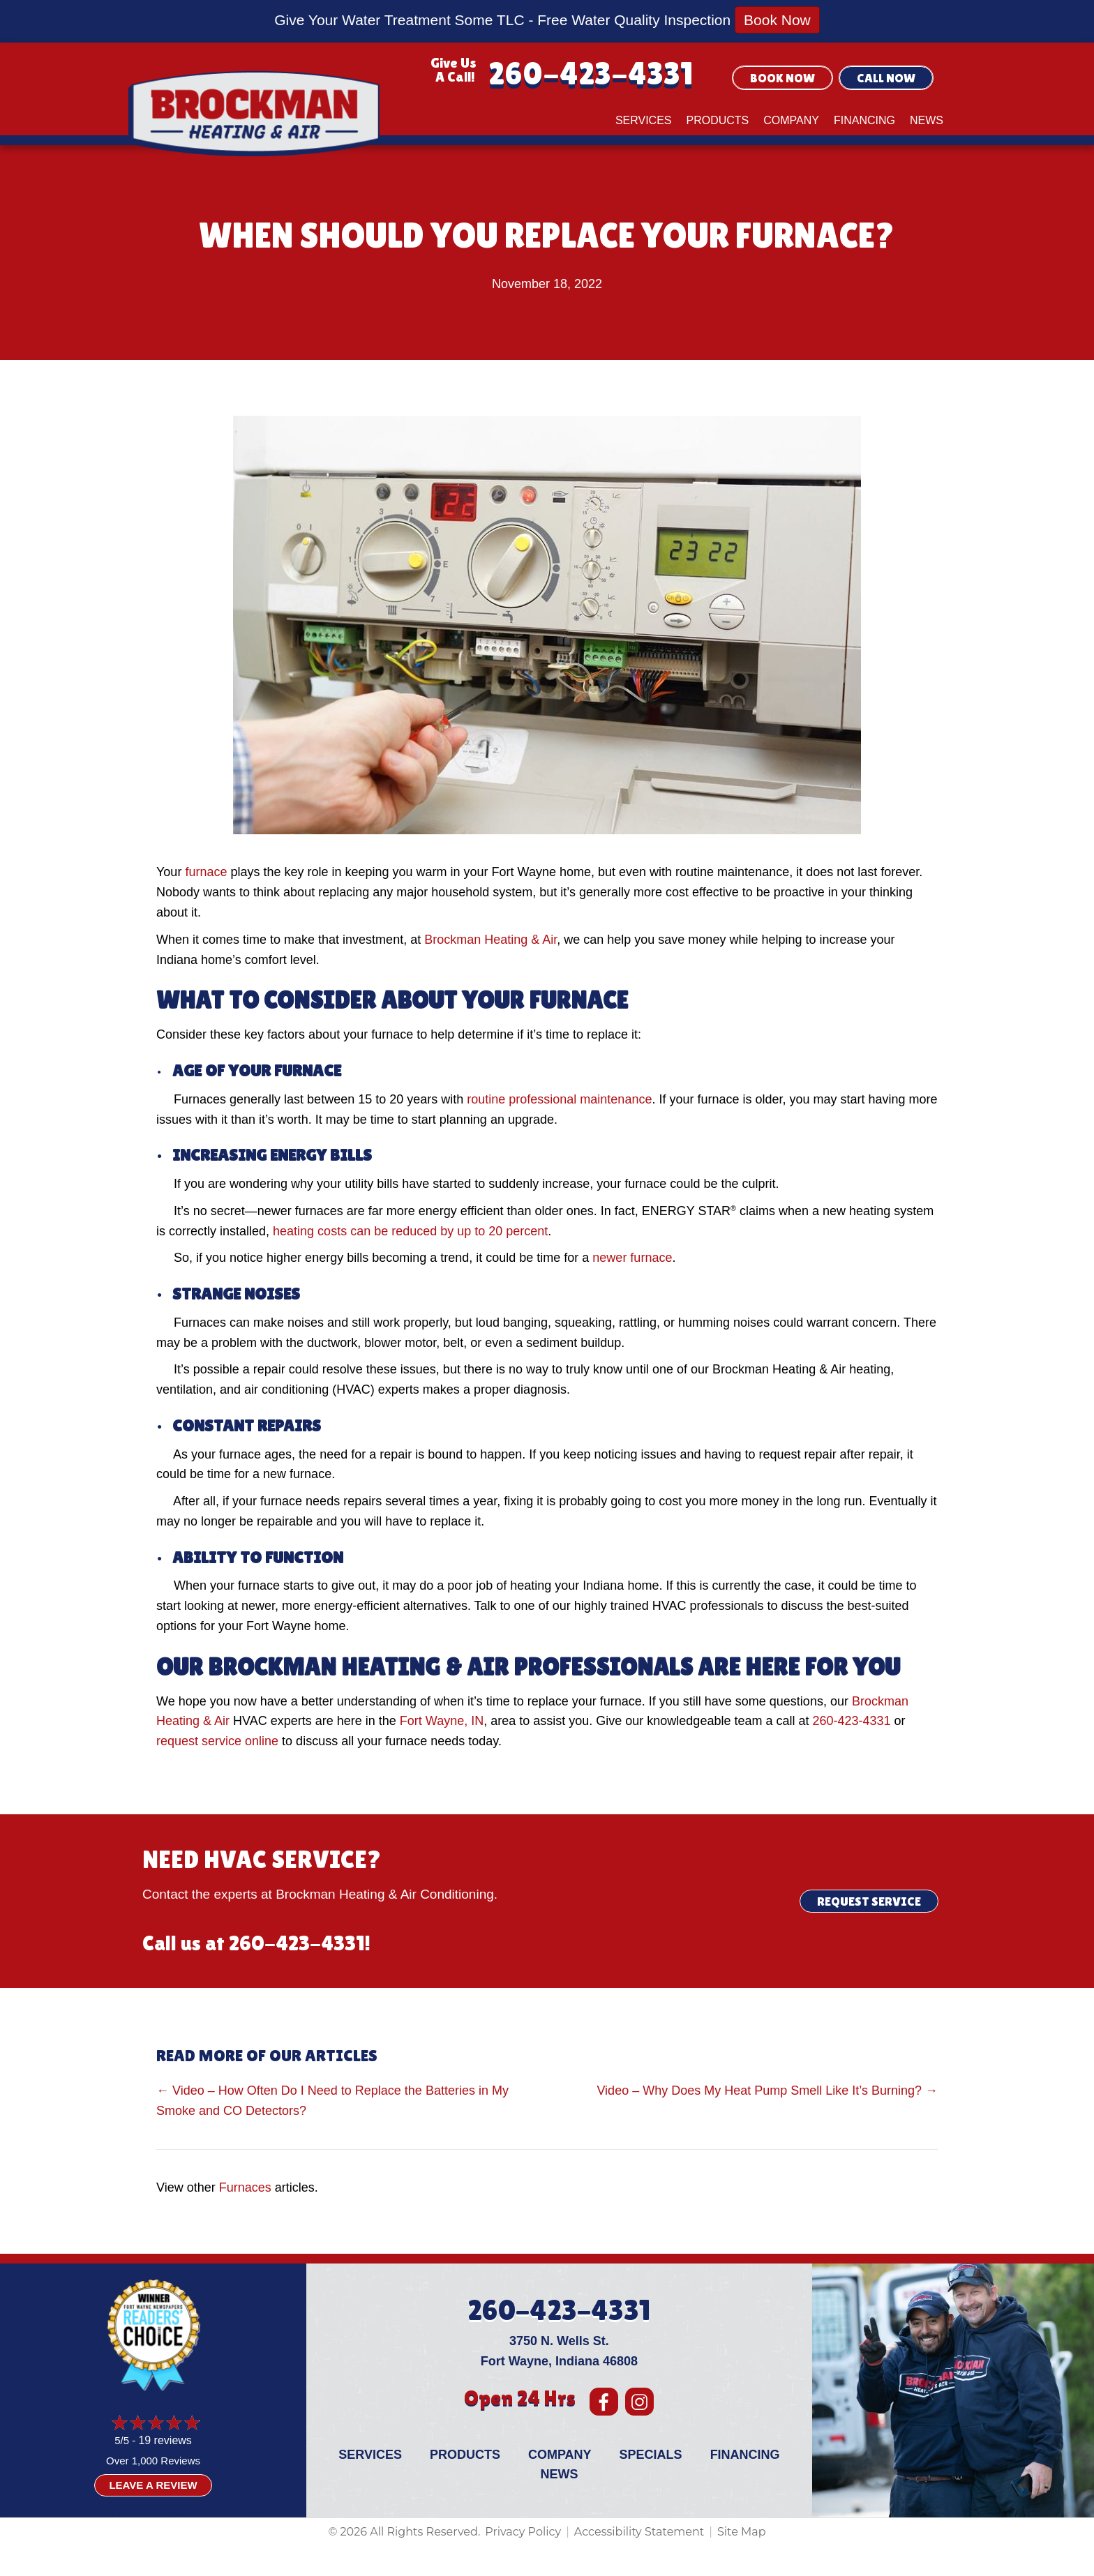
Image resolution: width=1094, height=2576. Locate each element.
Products (718, 120)
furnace (206, 872)
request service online (217, 1741)
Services (643, 120)
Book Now (777, 20)
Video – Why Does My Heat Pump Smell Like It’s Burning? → (767, 2090)
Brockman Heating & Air (490, 940)
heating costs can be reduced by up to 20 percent (410, 1231)
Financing (864, 120)
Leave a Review (153, 2485)
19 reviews (164, 2440)
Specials (651, 2454)
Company (791, 120)
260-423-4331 (590, 73)
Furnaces (245, 2187)
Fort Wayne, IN (442, 1721)
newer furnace (632, 1258)
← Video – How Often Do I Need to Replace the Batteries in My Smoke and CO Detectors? (332, 2101)
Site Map (741, 2531)
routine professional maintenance (559, 1099)
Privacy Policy (523, 2531)
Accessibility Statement (639, 2531)
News (926, 120)
